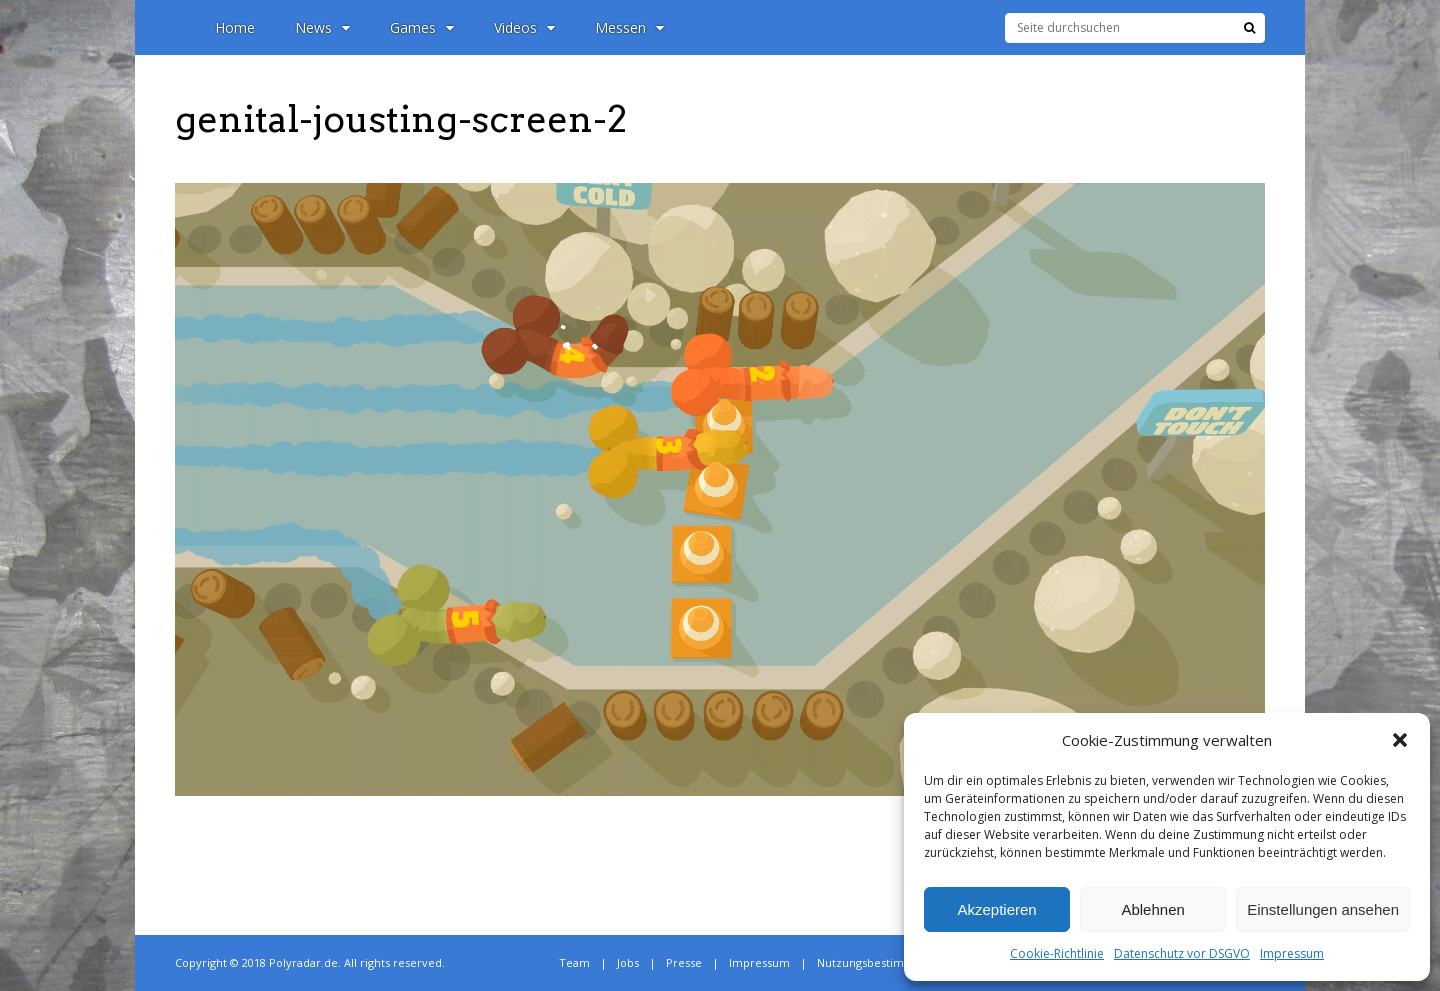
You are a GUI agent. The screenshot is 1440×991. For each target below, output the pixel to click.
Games (422, 27)
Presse (684, 962)
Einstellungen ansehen (1323, 909)
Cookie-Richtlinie (1057, 953)
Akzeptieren (996, 909)
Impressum (1292, 953)
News (322, 27)
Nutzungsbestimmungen (883, 962)
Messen (629, 27)
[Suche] (1249, 28)
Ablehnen (1152, 909)
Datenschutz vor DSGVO (1182, 953)
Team (574, 962)
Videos (524, 27)
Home (235, 27)
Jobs (628, 962)
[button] (1400, 740)
